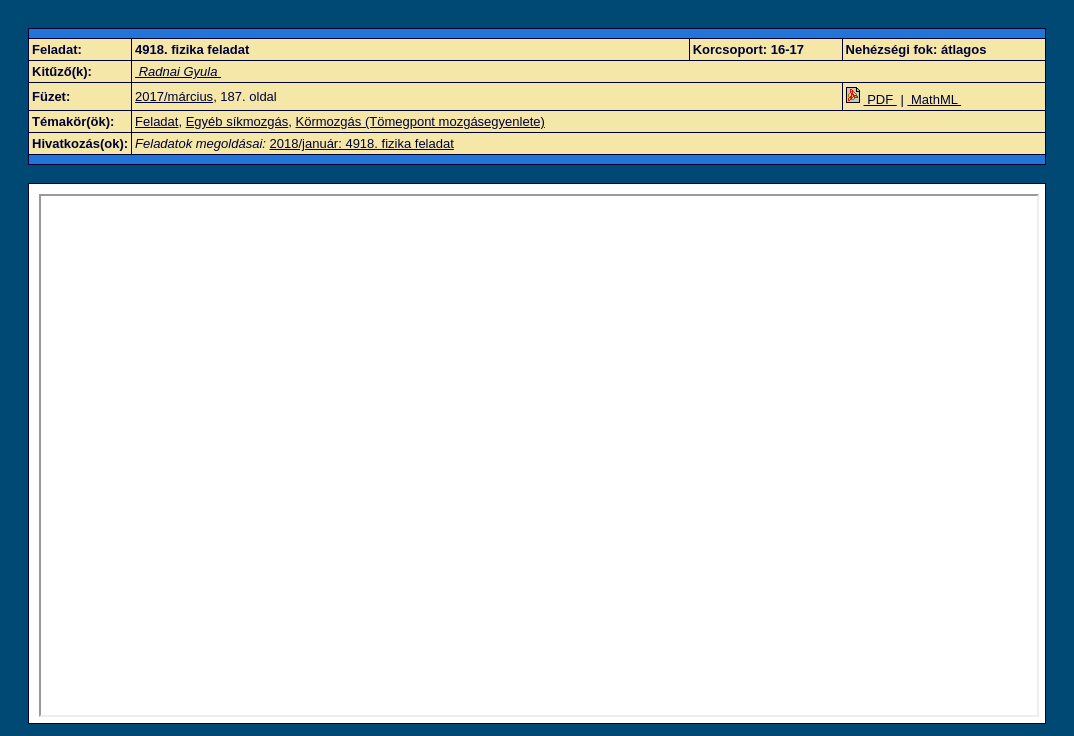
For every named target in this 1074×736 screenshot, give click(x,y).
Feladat (156, 121)
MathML (934, 99)
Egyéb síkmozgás (237, 121)
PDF (871, 99)
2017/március (174, 96)
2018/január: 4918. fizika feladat (362, 143)
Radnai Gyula (178, 71)
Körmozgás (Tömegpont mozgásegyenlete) (420, 121)
